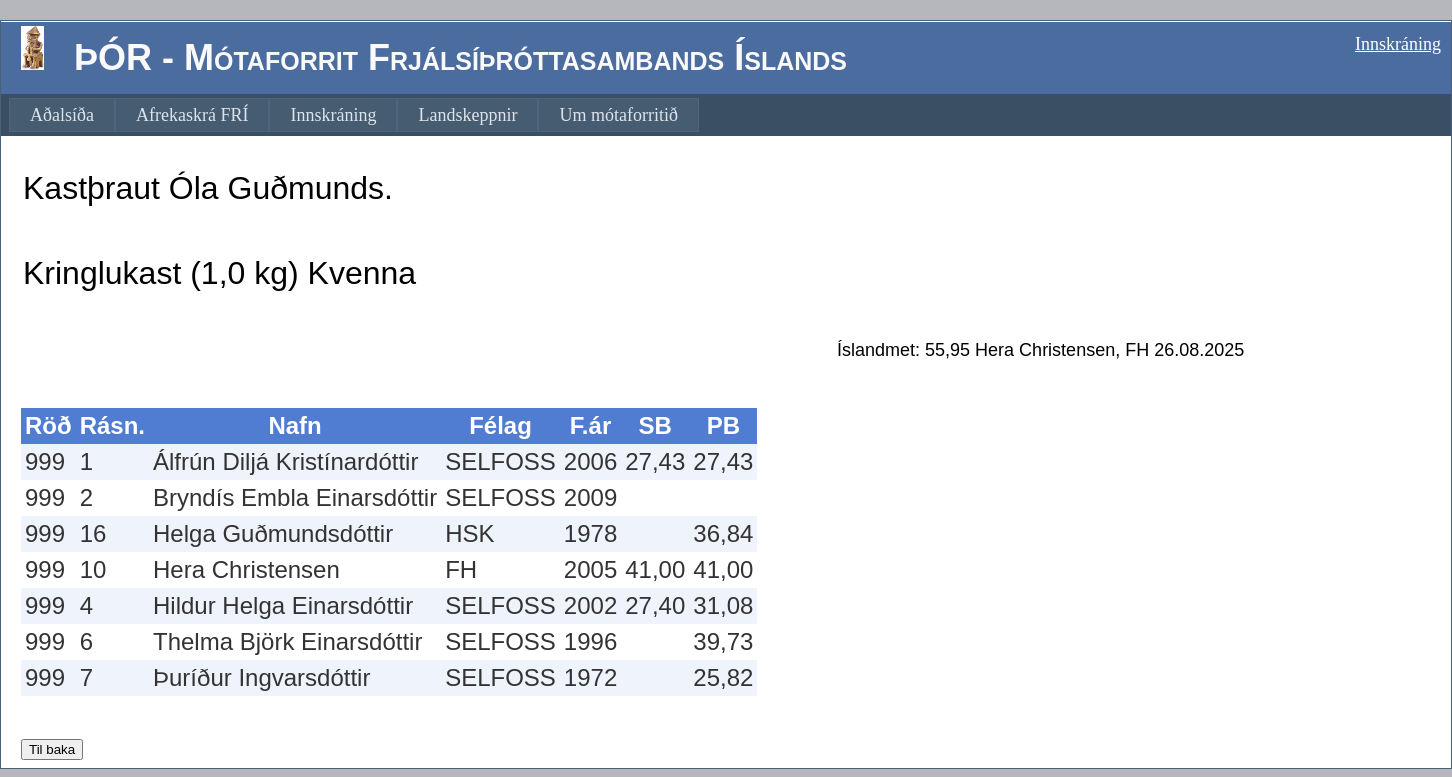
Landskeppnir (467, 115)
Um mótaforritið (618, 115)
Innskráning (1398, 44)
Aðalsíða (62, 115)
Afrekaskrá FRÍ (192, 115)
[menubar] (354, 115)
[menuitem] (62, 115)
